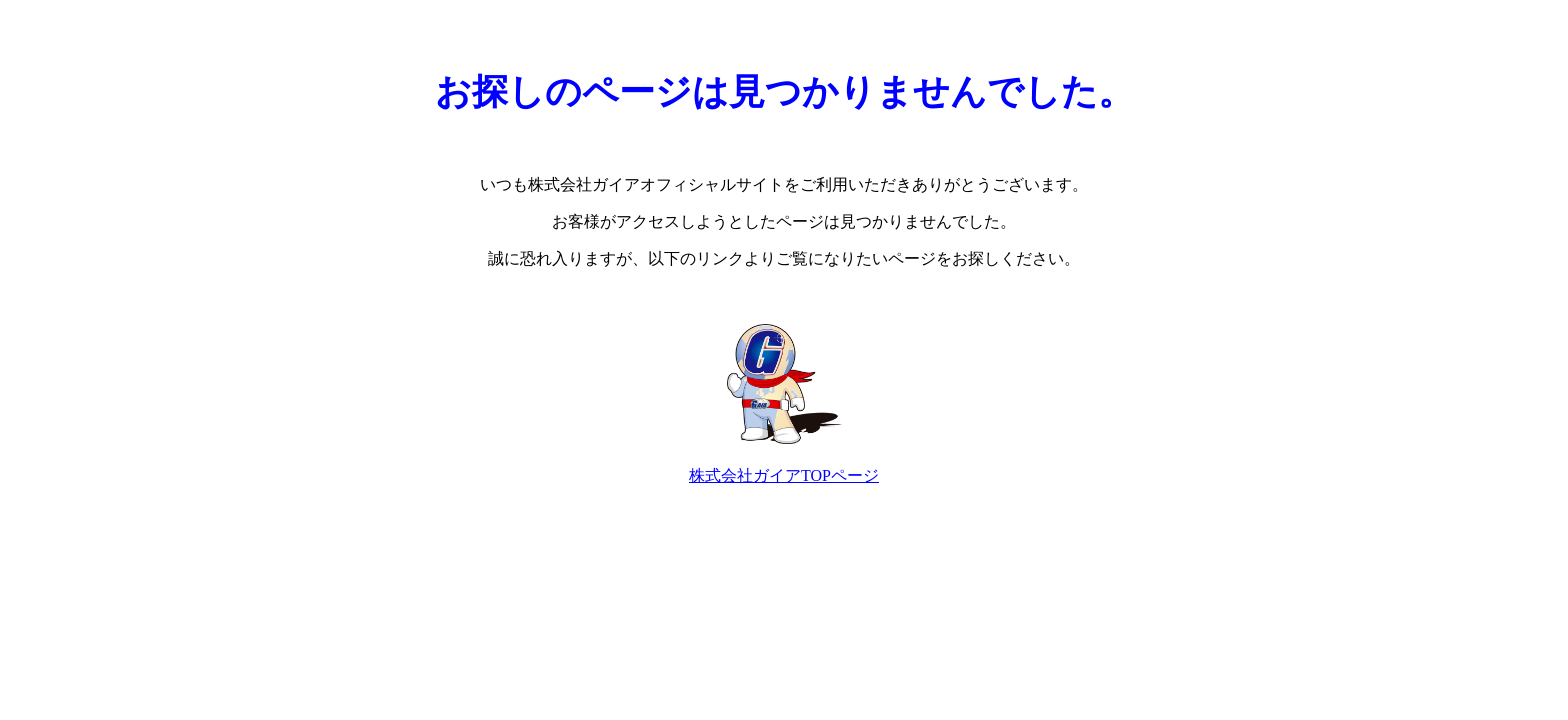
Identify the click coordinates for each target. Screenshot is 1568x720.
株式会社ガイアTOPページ (784, 475)
